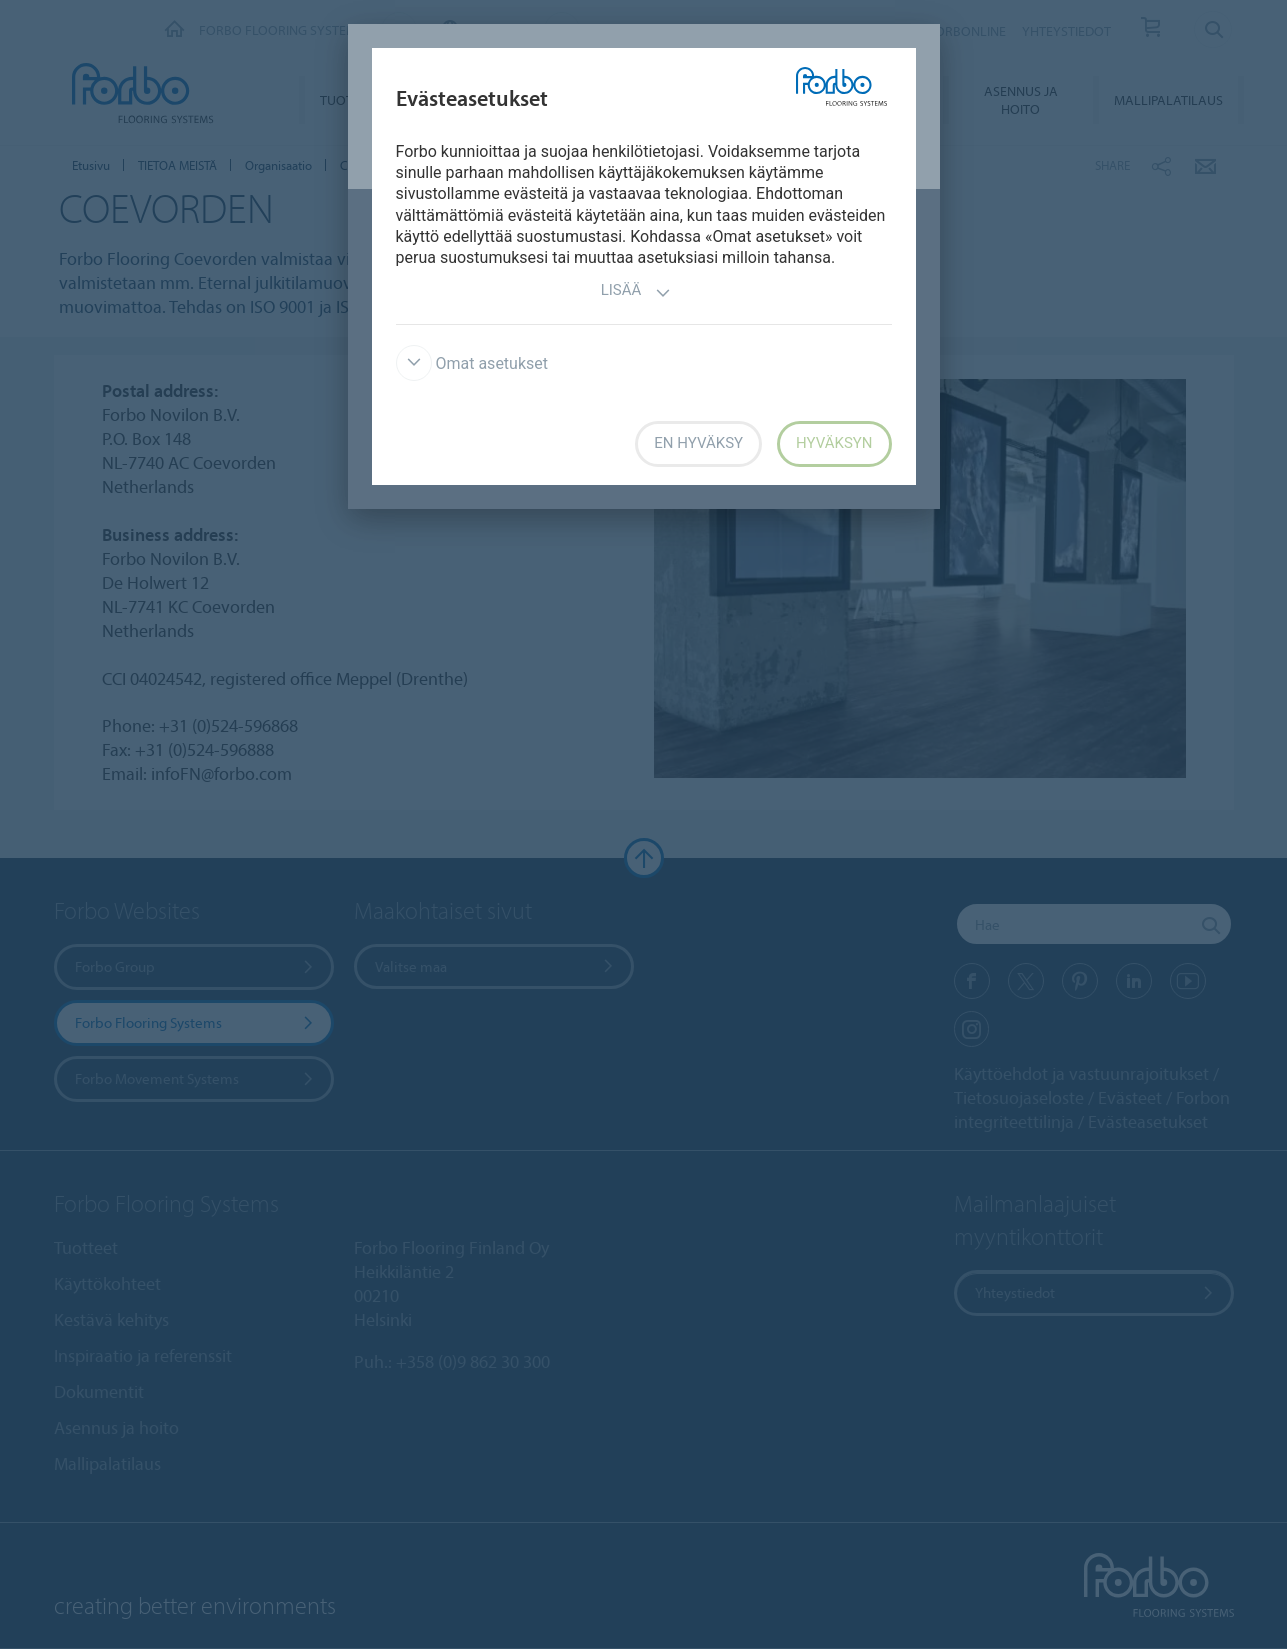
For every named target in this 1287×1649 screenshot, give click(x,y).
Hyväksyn (834, 443)
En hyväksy (698, 443)
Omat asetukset (472, 363)
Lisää (636, 292)
